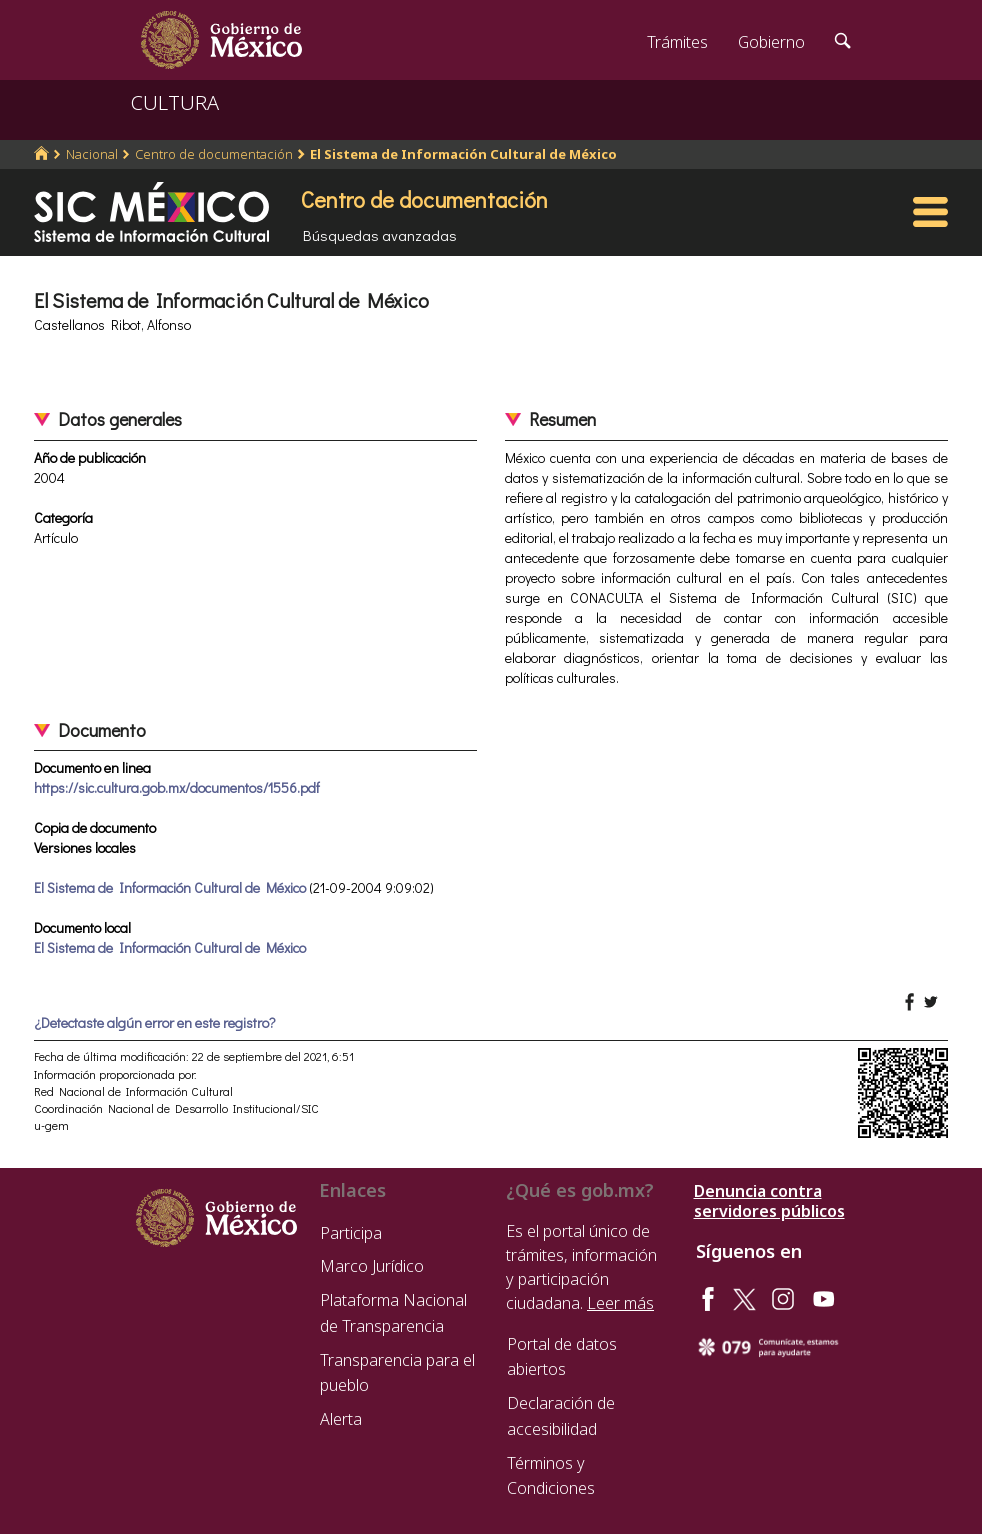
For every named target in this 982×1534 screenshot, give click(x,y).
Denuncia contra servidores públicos (769, 1201)
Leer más (620, 1303)
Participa (351, 1233)
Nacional (92, 154)
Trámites (677, 42)
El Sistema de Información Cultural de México (463, 154)
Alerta (341, 1419)
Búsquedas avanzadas (380, 235)
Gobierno (771, 42)
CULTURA (175, 102)
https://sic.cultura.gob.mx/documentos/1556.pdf (177, 787)
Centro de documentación (214, 154)
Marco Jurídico (372, 1266)
